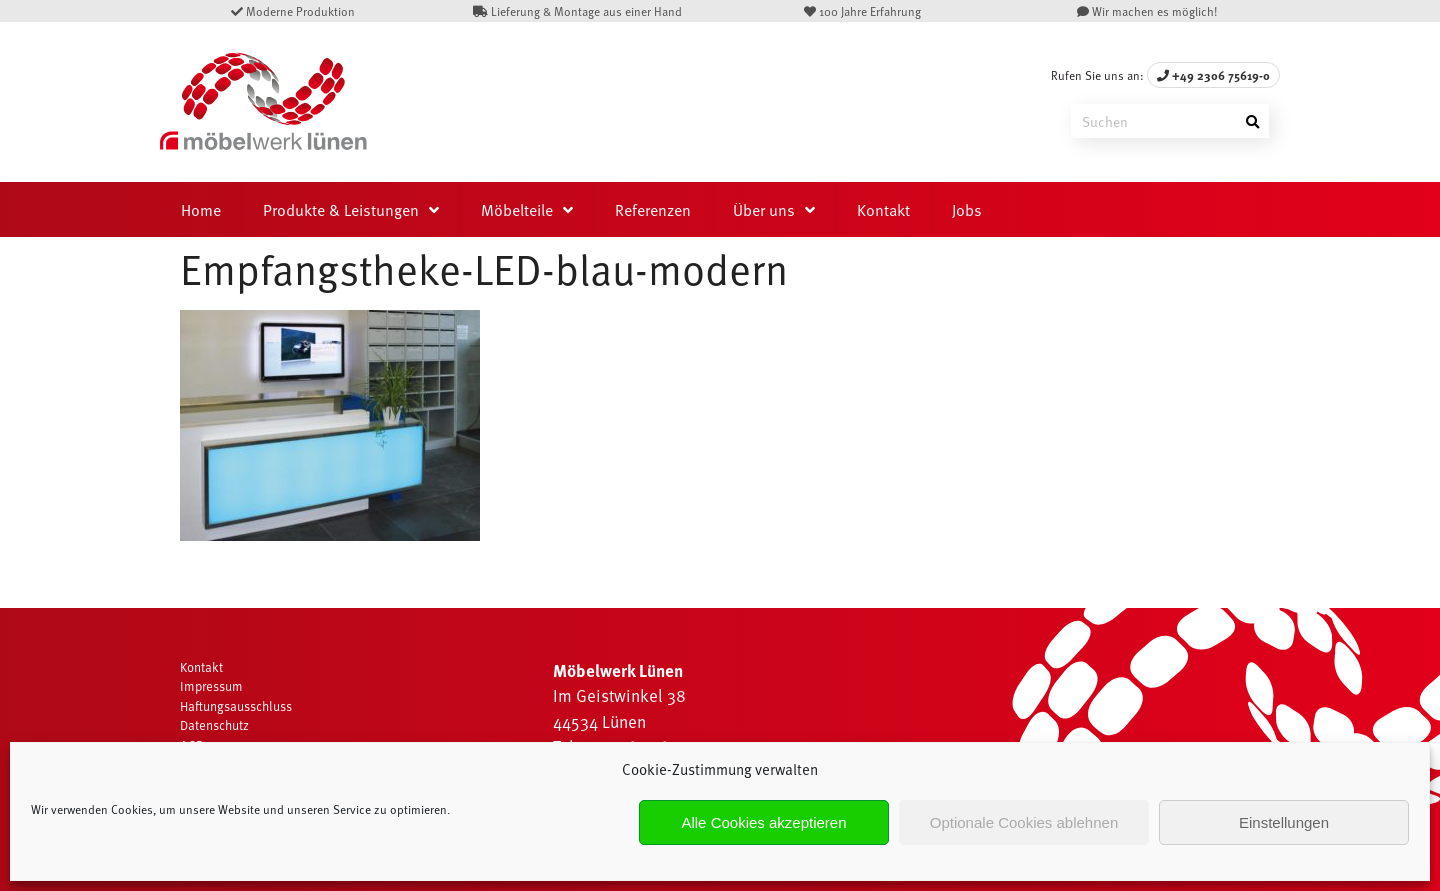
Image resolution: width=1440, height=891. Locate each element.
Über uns (764, 209)
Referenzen (653, 209)
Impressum (211, 686)
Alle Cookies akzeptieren (763, 822)
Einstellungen (1284, 822)
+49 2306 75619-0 (1213, 75)
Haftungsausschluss (236, 706)
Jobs (967, 209)
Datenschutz (214, 725)
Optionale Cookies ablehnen (1024, 822)
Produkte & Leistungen (341, 209)
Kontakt (883, 209)
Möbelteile (517, 209)
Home (201, 209)
